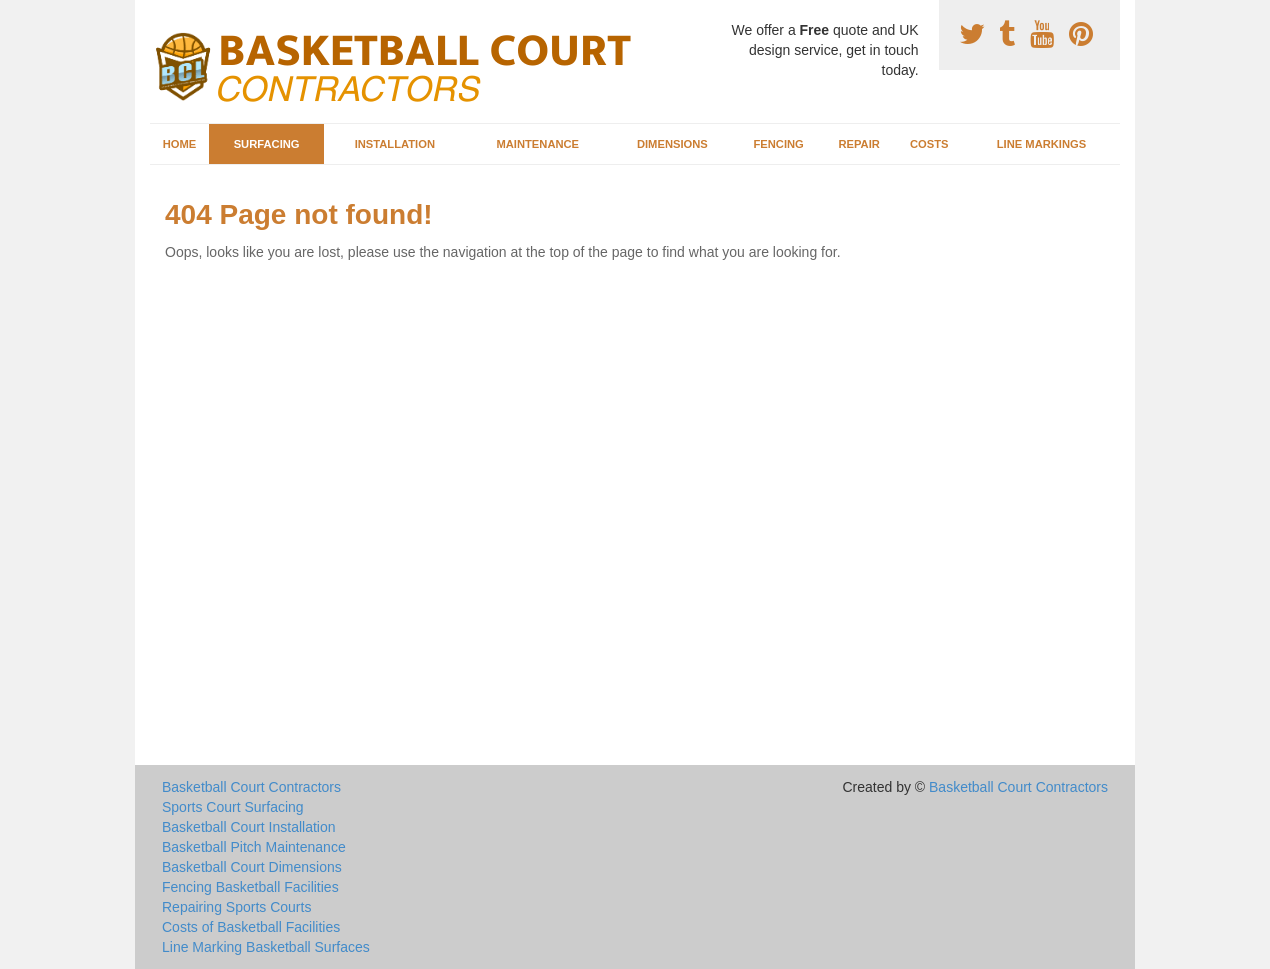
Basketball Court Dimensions (252, 867)
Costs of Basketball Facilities (251, 927)
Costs (929, 144)
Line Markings (1042, 144)
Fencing (778, 144)
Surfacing (267, 144)
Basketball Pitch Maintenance (254, 847)
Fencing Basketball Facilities (250, 887)
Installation (395, 144)
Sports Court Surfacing (233, 807)
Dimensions (672, 144)
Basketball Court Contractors (251, 787)
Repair (858, 144)
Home (180, 144)
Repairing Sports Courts (236, 907)
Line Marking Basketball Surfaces (266, 947)
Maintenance (537, 144)
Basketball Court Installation (249, 827)
